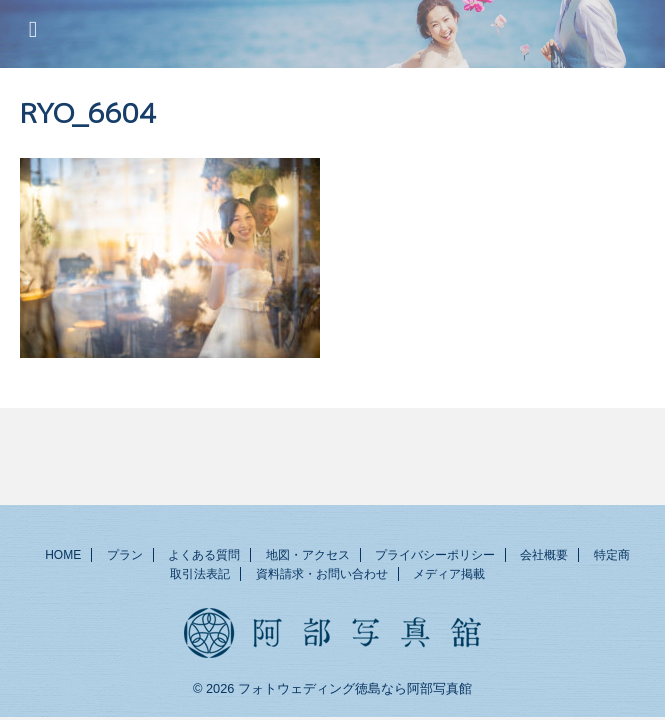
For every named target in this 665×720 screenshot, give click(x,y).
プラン (125, 557)
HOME (63, 557)
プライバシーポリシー (435, 557)
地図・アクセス (308, 557)
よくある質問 (204, 557)
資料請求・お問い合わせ (322, 576)
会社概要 (544, 557)
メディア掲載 (449, 576)
